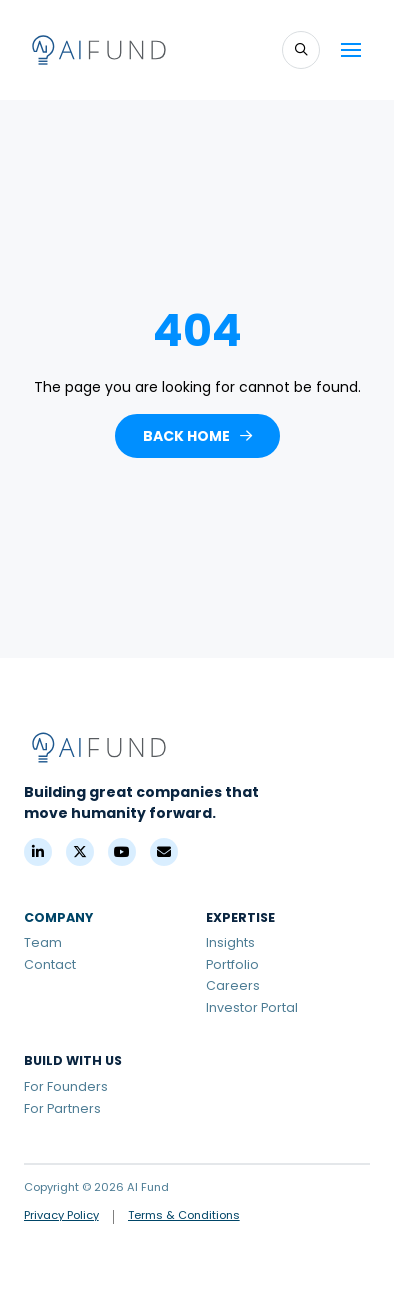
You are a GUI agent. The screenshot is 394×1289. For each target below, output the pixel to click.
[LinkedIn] (38, 852)
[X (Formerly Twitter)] (80, 852)
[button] (301, 50)
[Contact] (164, 852)
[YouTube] (122, 852)
